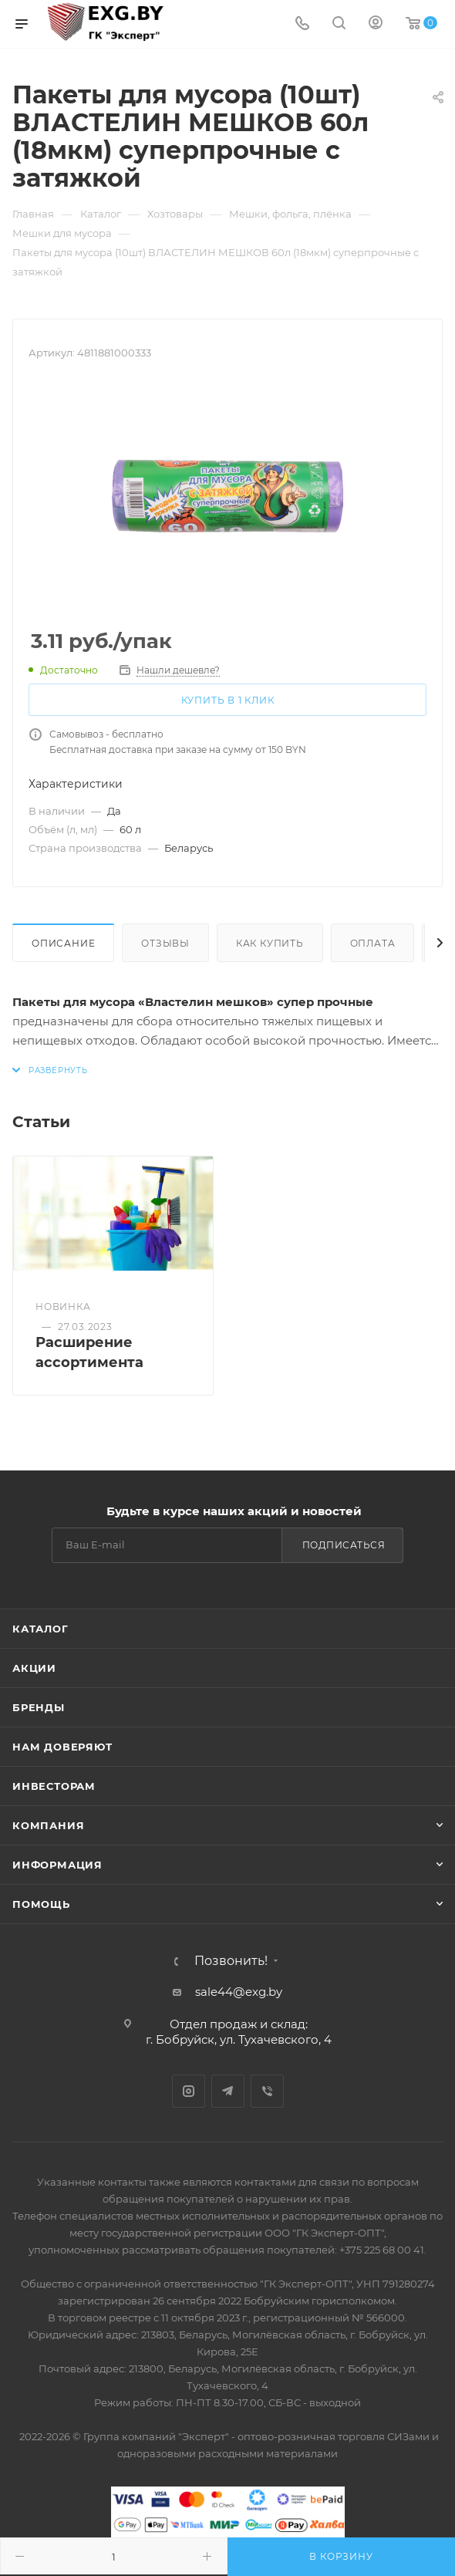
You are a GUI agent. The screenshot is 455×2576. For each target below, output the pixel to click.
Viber (267, 2091)
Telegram (227, 2091)
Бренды (38, 1707)
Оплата (373, 943)
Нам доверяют (62, 1746)
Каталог (40, 1628)
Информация (57, 1865)
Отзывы (165, 943)
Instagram (188, 2091)
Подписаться (344, 1545)
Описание (63, 943)
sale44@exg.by (238, 1991)
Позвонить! (231, 1961)
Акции (34, 1668)
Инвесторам (54, 1786)
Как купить (270, 943)
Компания (48, 1825)
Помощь (41, 1904)
